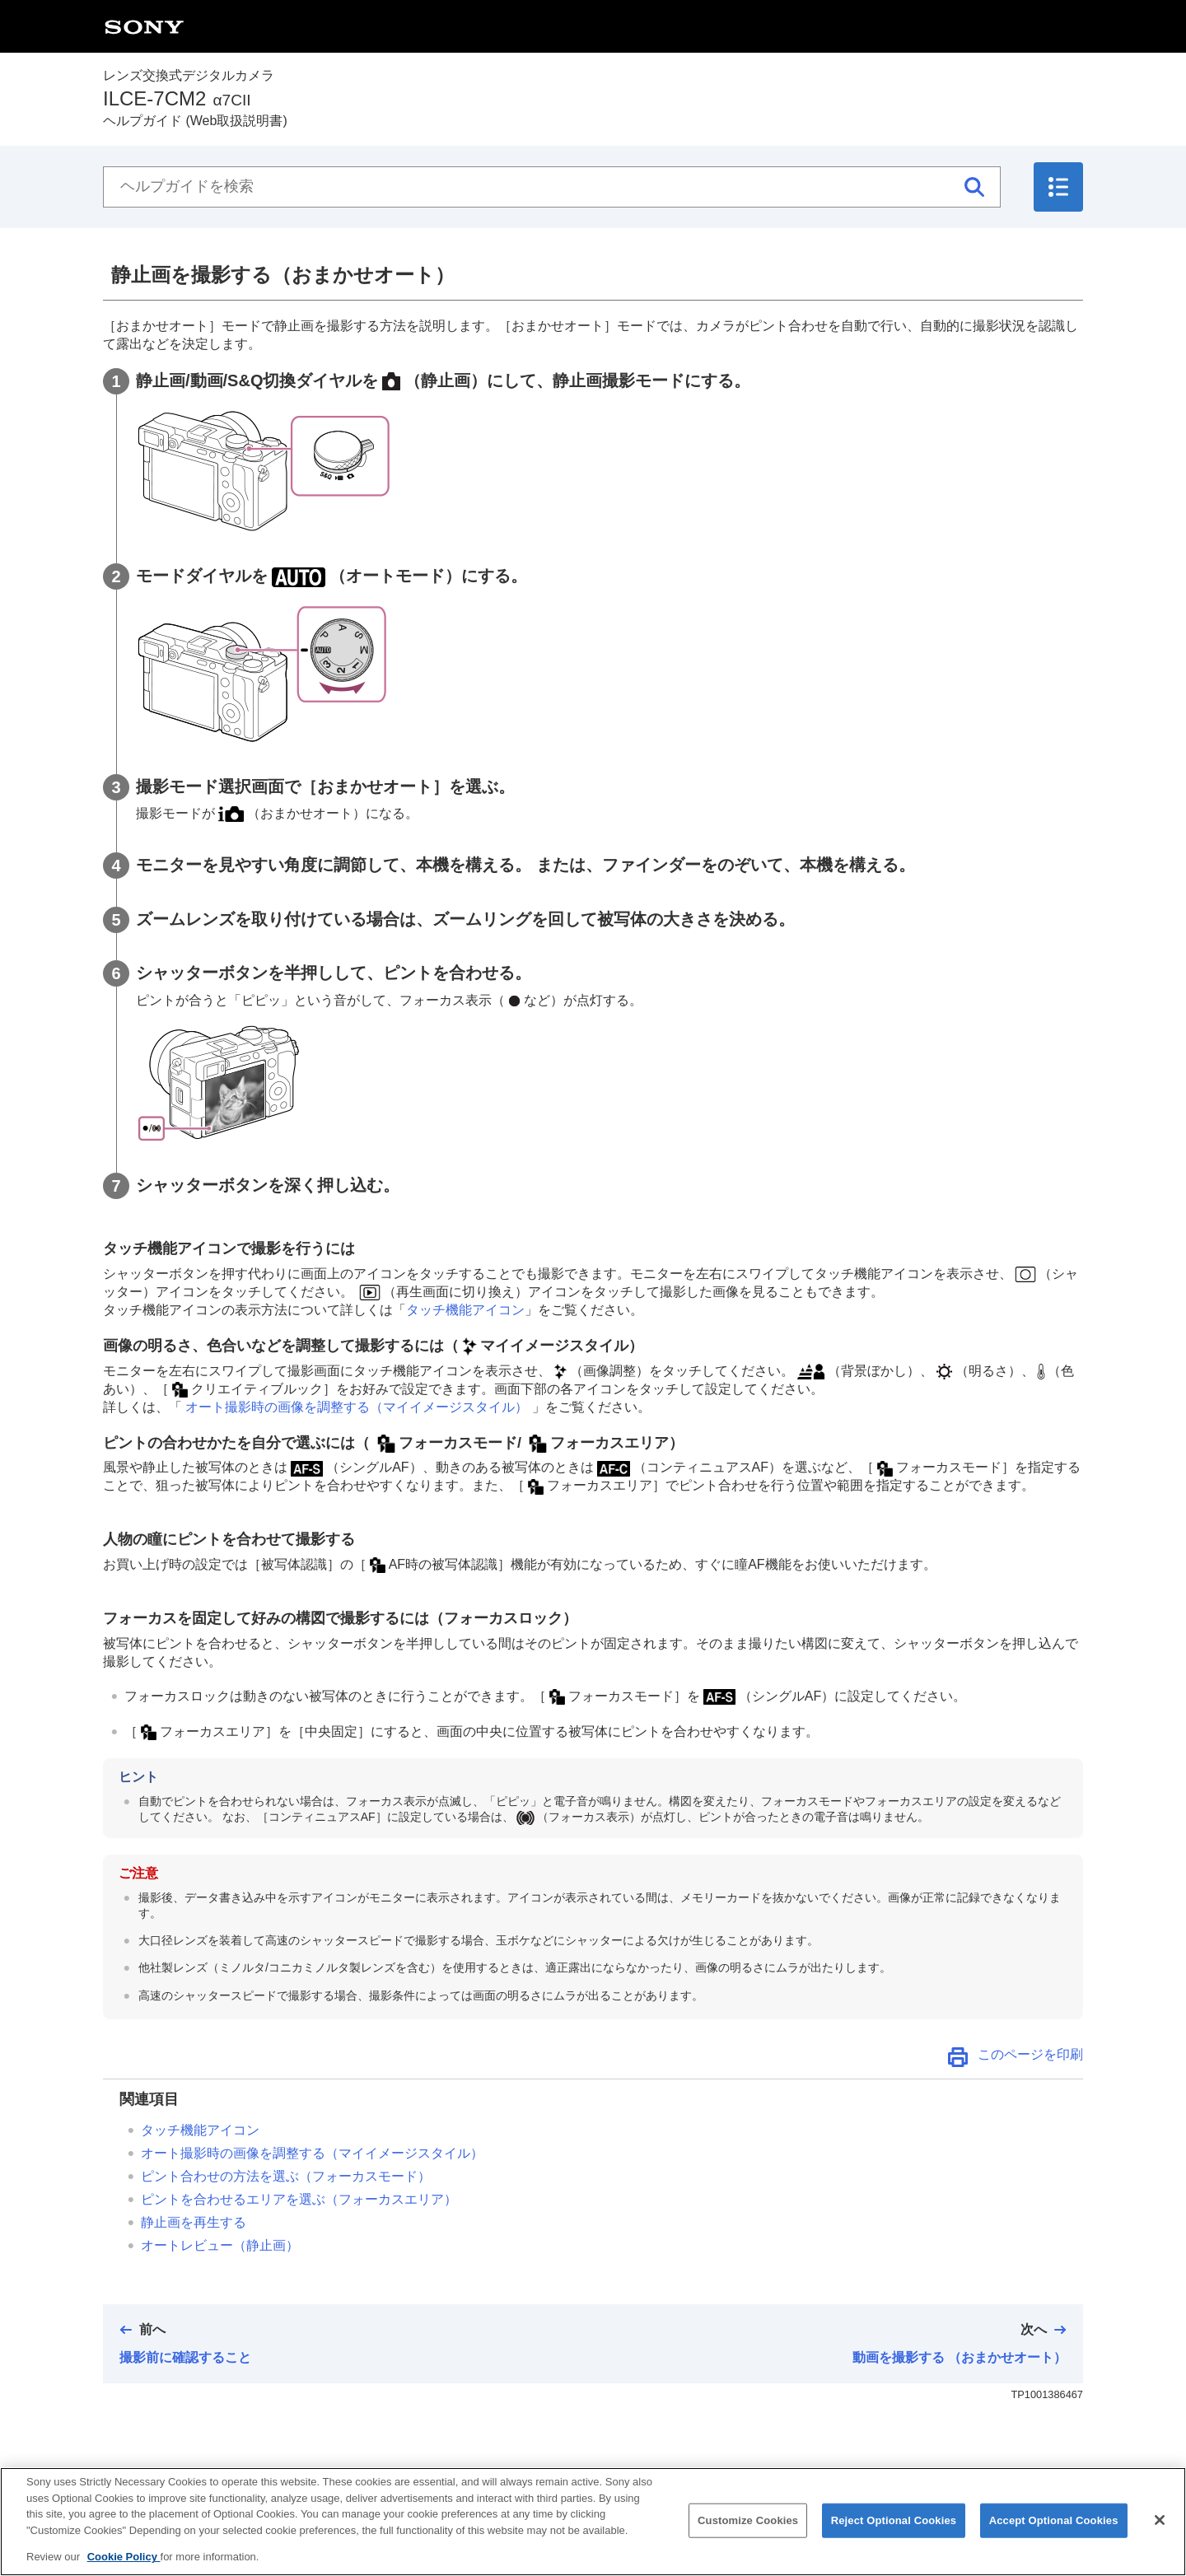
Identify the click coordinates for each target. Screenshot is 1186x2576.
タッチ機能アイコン (465, 1310)
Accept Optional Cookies (1053, 2534)
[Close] (1160, 2534)
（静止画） (220, 2245)
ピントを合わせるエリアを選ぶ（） (299, 2199)
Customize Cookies (748, 2534)
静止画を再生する (193, 2222)
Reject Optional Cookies (894, 2534)
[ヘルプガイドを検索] (552, 187)
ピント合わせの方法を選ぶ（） (286, 2176)
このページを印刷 (1030, 2054)
